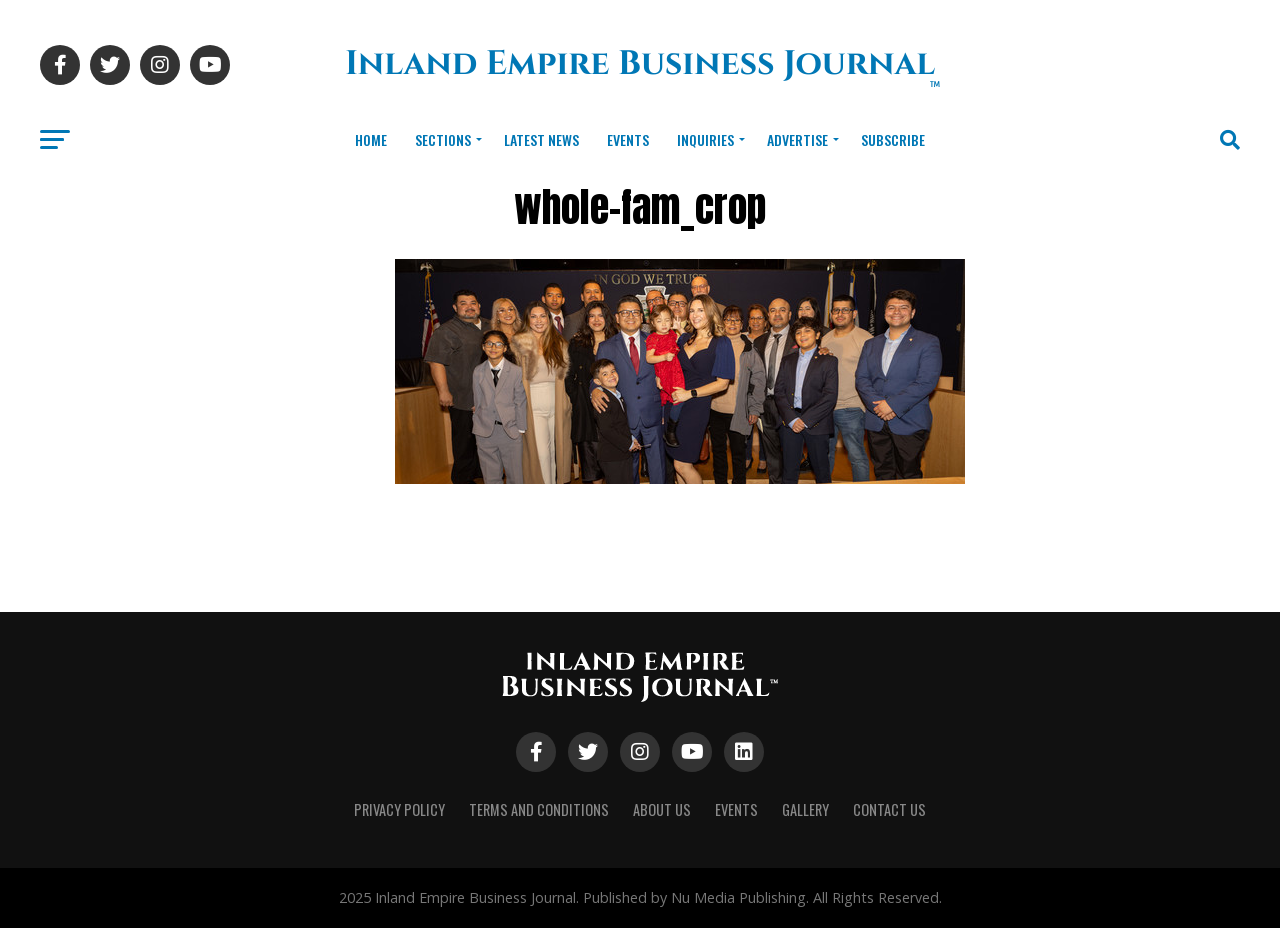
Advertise (797, 139)
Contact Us (889, 809)
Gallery (805, 809)
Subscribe (893, 139)
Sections (443, 139)
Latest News (541, 139)
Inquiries (705, 139)
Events (628, 139)
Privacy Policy (399, 809)
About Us (662, 809)
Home (371, 139)
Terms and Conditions (539, 809)
